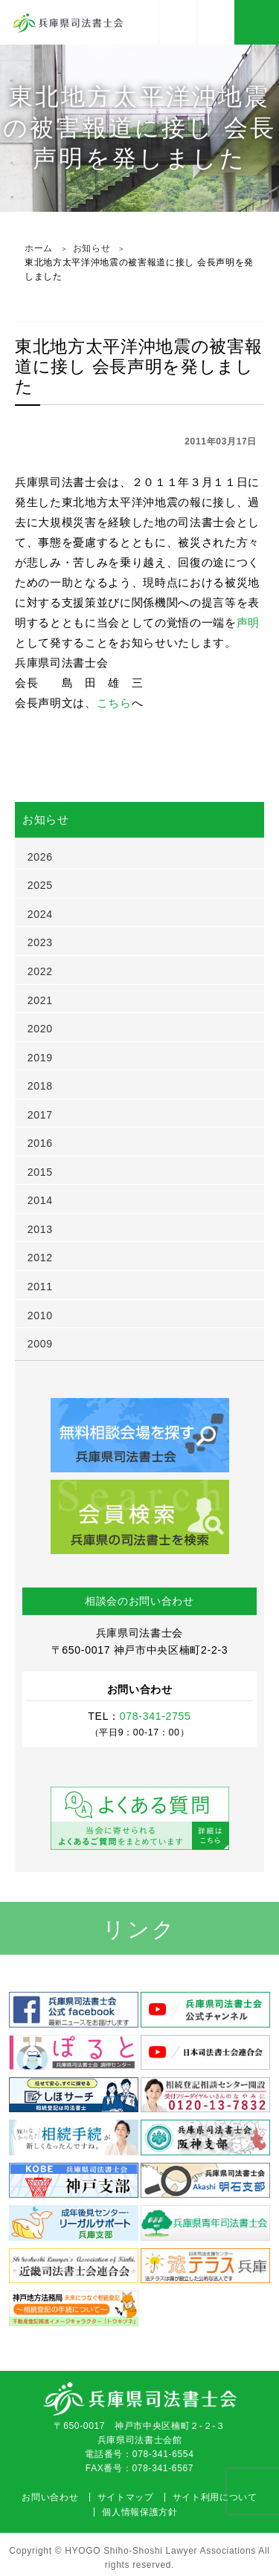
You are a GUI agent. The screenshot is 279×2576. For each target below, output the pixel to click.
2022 (40, 971)
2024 (40, 914)
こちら (114, 702)
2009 (40, 1344)
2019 (40, 1058)
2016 (40, 1143)
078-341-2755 (215, 22)
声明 (248, 622)
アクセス (177, 22)
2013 (40, 1229)
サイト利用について (215, 2497)
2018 (40, 1086)
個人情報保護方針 (139, 2512)
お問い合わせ (50, 2497)
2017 (40, 1115)
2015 (40, 1172)
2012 (40, 1257)
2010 (40, 1315)
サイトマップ (125, 2497)
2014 (40, 1200)
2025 (40, 885)
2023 (40, 942)
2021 (40, 1000)
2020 (40, 1029)
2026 (40, 857)
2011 (40, 1286)
